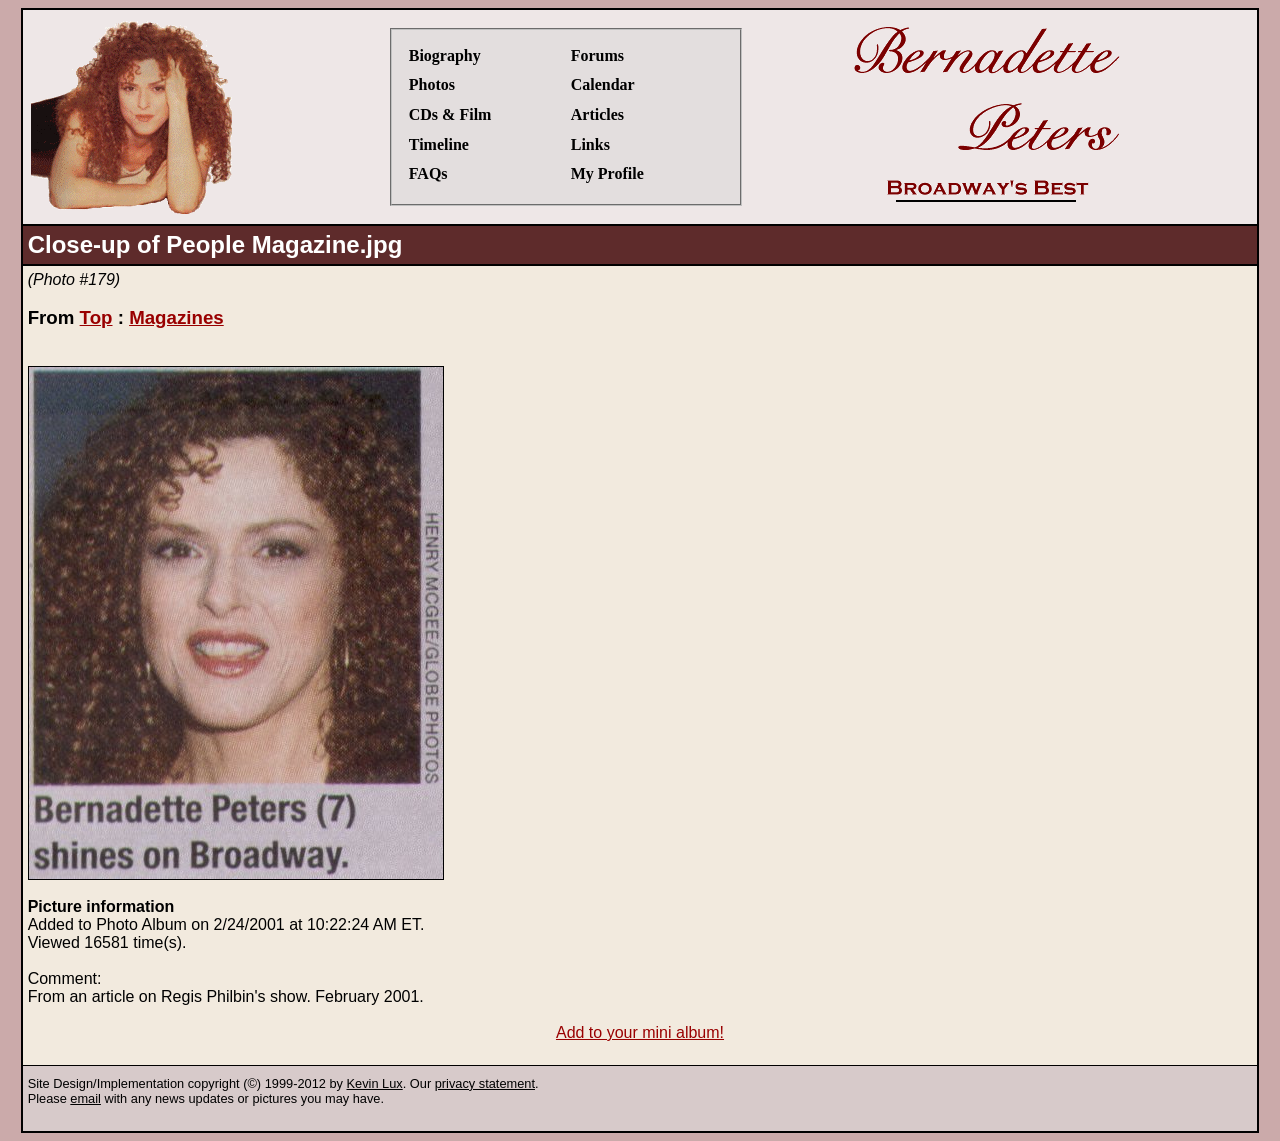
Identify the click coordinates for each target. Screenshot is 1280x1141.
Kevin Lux (375, 1083)
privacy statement (485, 1083)
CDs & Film (450, 114)
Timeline (439, 144)
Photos (432, 84)
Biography (445, 55)
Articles (597, 114)
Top (96, 317)
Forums (597, 55)
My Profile (607, 173)
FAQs (428, 173)
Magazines (176, 317)
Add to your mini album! (640, 1032)
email (85, 1098)
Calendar (603, 84)
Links (590, 144)
